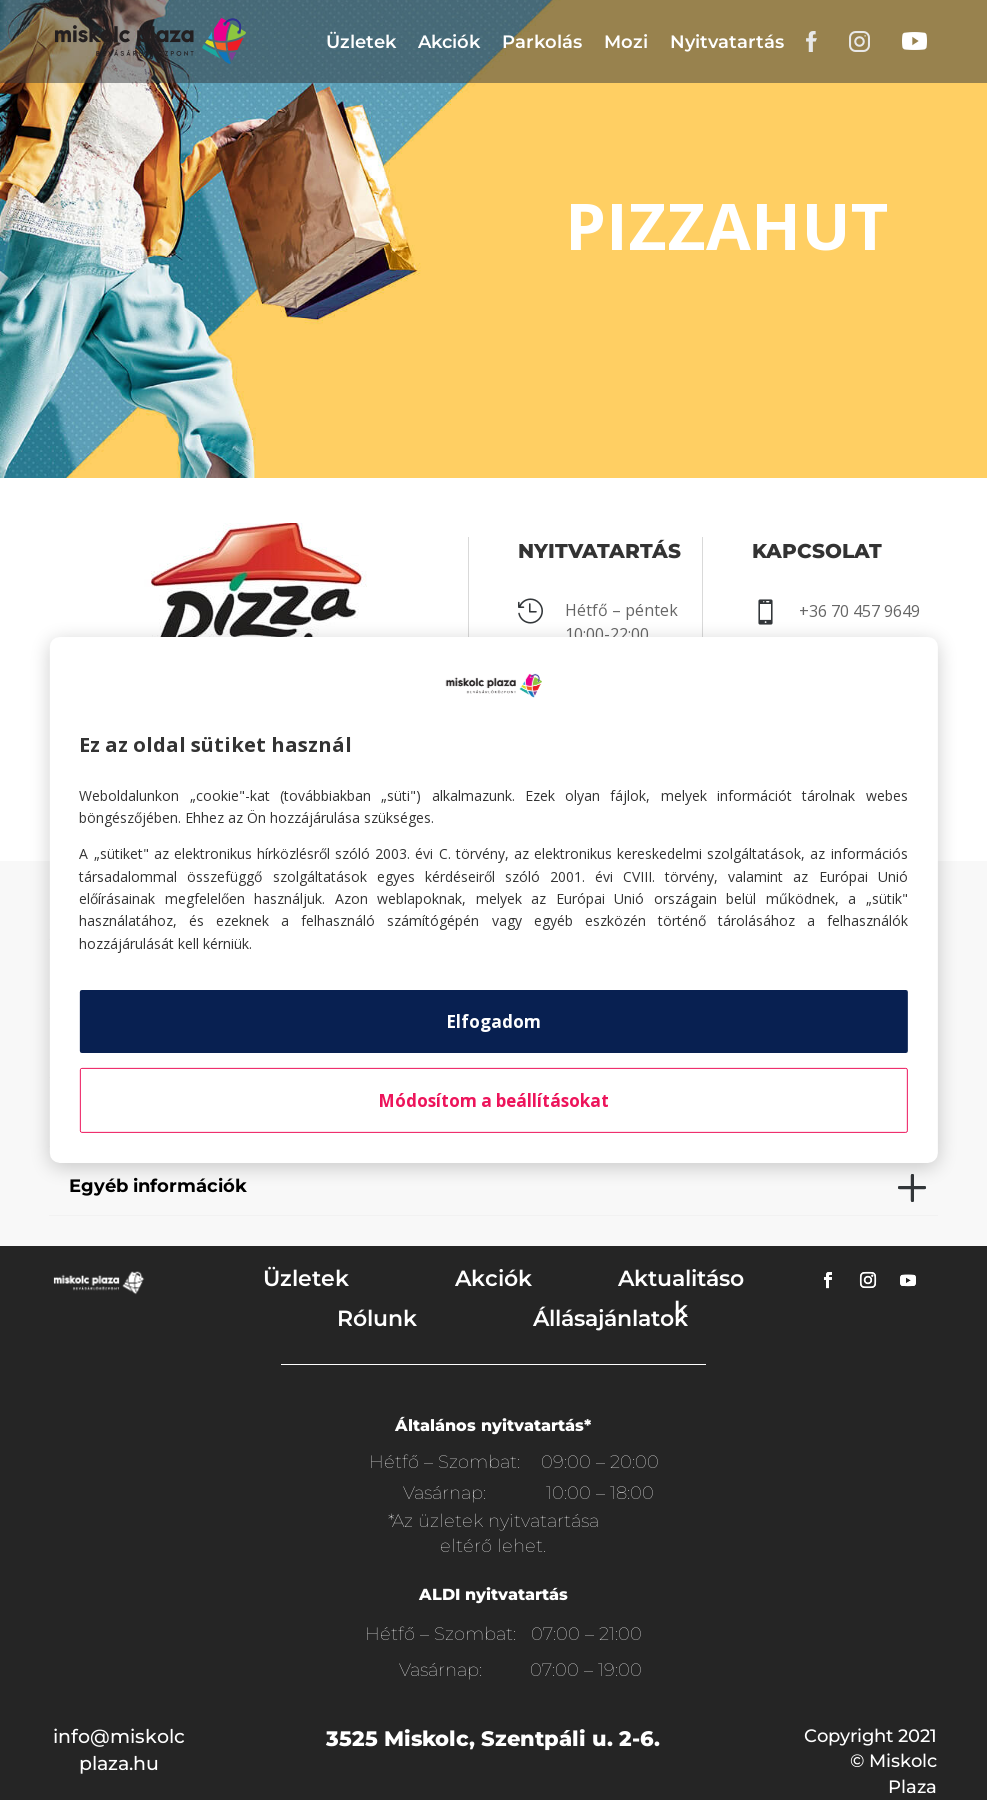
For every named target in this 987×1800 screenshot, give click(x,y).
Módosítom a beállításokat (493, 1100)
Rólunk (377, 1318)
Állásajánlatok (610, 1318)
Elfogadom (493, 1021)
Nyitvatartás (727, 42)
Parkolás (542, 42)
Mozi (626, 42)
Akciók (449, 42)
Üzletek (361, 42)
